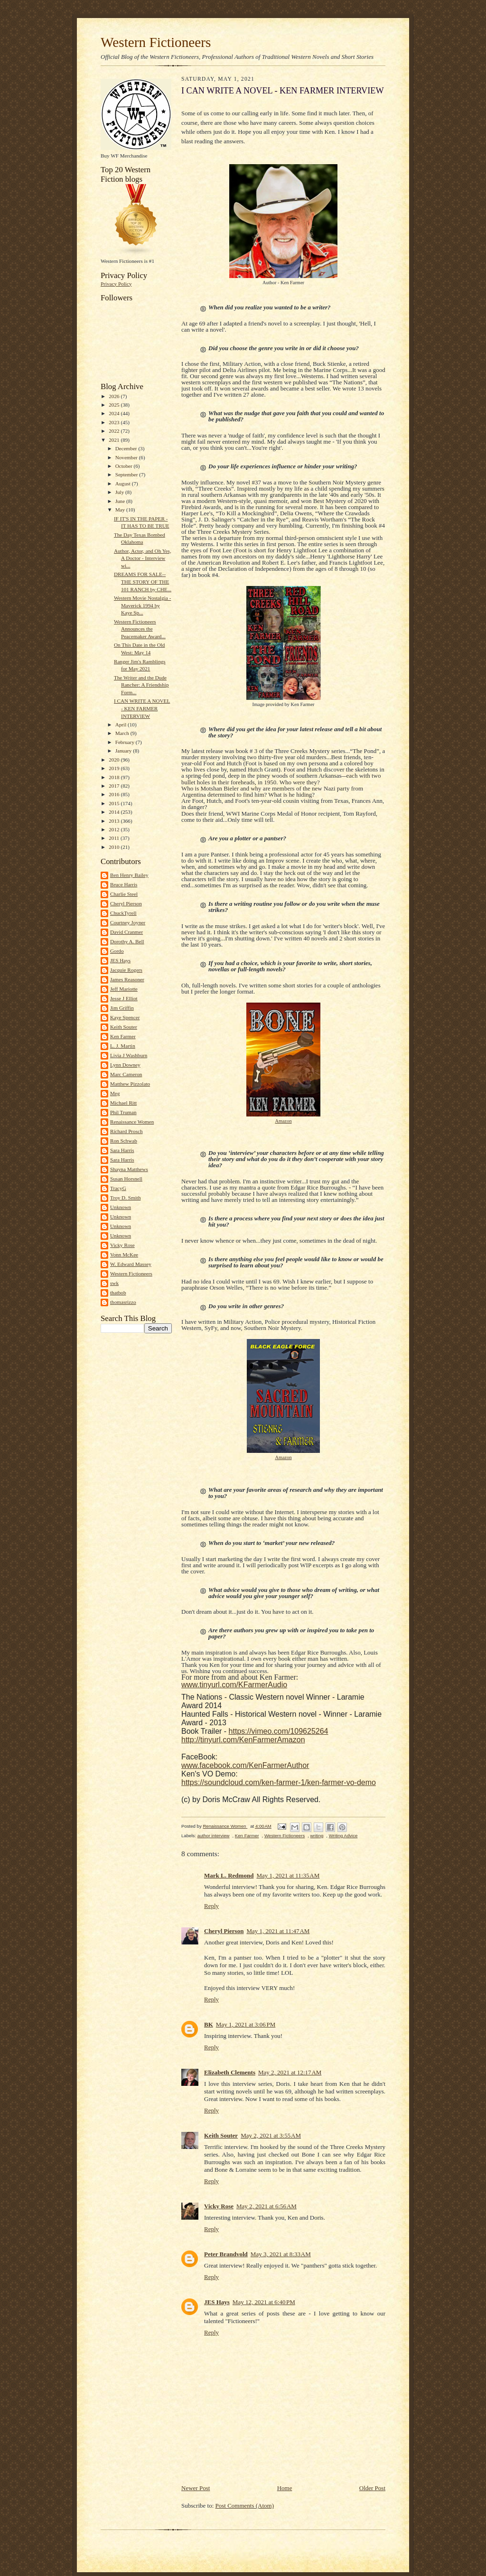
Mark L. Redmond (228, 1875)
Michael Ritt (123, 1103)
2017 (115, 786)
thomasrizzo (123, 1302)
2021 (115, 440)
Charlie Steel (124, 894)
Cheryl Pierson (126, 903)
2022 (115, 431)
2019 (115, 768)
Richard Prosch (126, 1131)
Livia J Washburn (128, 1055)
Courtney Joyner (127, 922)
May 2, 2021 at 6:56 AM (266, 2206)
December (127, 448)
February (125, 742)
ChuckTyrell (123, 913)
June (120, 501)
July (120, 492)
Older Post (372, 2488)
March (123, 733)
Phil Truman (123, 1112)
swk (114, 1283)
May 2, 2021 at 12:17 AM (289, 2072)
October (124, 466)
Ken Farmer (123, 1036)
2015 (115, 803)
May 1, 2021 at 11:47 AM (277, 1930)
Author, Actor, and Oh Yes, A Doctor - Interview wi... (142, 558)
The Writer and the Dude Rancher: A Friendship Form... (141, 685)
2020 (115, 760)
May (120, 509)
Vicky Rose (122, 1245)
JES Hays (120, 960)
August (123, 483)
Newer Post (195, 2488)
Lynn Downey (125, 1065)
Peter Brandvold (226, 2254)
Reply (211, 1905)
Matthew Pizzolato (130, 1084)
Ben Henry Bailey (129, 875)
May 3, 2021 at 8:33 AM (281, 2254)
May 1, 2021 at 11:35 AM (287, 1875)
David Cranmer (126, 932)
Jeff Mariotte (124, 989)
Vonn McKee (124, 1254)
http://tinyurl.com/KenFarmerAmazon (243, 1740)
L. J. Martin (122, 1046)
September (127, 474)
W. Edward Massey (130, 1264)
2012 (115, 829)
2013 (115, 821)
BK (208, 2024)
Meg (115, 1093)
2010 (115, 847)
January (124, 750)
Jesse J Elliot (124, 998)
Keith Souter (123, 1027)
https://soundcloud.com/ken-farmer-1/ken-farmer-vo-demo (278, 1782)
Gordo (117, 951)
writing (317, 1835)
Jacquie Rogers (126, 970)
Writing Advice (343, 1835)
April (121, 724)
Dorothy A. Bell (127, 941)
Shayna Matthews (129, 1169)
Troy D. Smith (125, 1197)
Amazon (283, 1121)
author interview (213, 1835)
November (127, 457)
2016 (115, 794)
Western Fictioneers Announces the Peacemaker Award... (140, 629)
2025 (115, 405)
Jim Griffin (122, 1008)
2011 (115, 838)
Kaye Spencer (125, 1017)
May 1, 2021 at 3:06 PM (246, 2024)
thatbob (118, 1292)
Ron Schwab (123, 1141)
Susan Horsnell (126, 1178)
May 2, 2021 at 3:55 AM (271, 2135)
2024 (115, 413)
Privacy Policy (116, 284)
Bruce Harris (123, 884)
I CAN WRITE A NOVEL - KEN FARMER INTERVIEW (142, 708)
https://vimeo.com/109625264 (278, 1731)
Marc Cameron (126, 1074)
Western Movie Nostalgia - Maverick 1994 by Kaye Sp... (142, 605)
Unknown (120, 1207)
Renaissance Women (132, 1122)
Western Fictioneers (156, 42)
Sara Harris (122, 1150)
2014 (115, 812)
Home (284, 2488)
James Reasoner (127, 979)
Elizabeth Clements (229, 2072)
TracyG (118, 1188)
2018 (115, 777)
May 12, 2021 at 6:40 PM (264, 2302)
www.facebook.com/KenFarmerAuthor (245, 1765)
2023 (115, 422)
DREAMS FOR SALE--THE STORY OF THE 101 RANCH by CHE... (142, 581)
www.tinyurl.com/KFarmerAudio (234, 1685)
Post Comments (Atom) (244, 2505)
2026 (115, 396)
